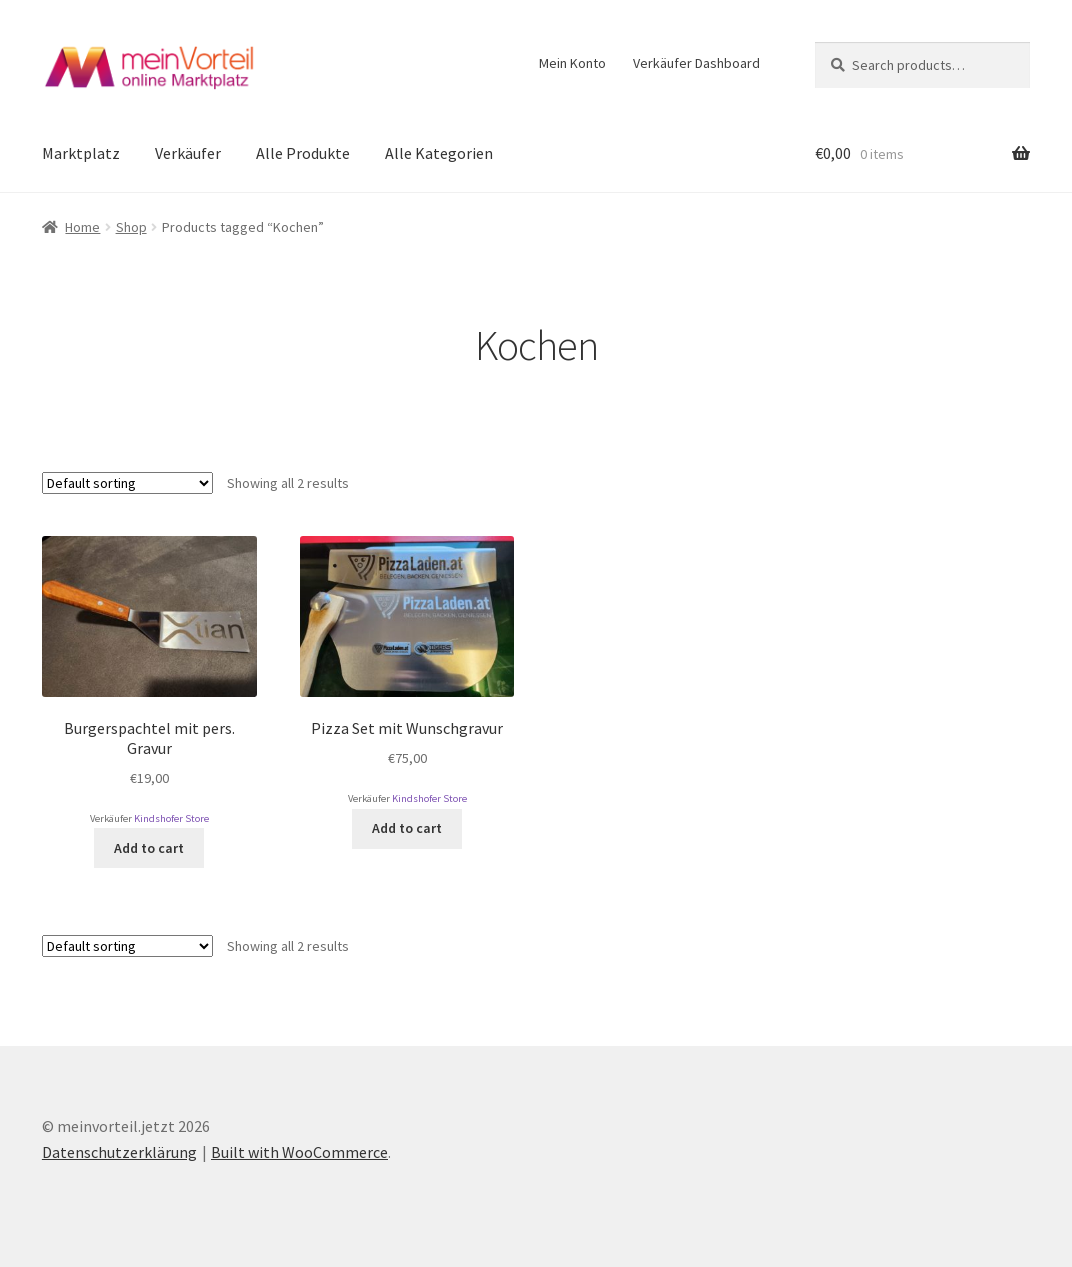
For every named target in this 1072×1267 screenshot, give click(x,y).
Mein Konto (572, 63)
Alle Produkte (303, 153)
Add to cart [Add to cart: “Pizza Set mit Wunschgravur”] (407, 828)
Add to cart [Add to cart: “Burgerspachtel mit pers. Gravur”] (149, 848)
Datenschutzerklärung (119, 1152)
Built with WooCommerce (299, 1152)
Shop (131, 227)
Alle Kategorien (439, 153)
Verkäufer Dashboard (696, 63)
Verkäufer (188, 153)
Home (82, 227)
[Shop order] (127, 483)
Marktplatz (81, 153)
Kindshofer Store (171, 818)
